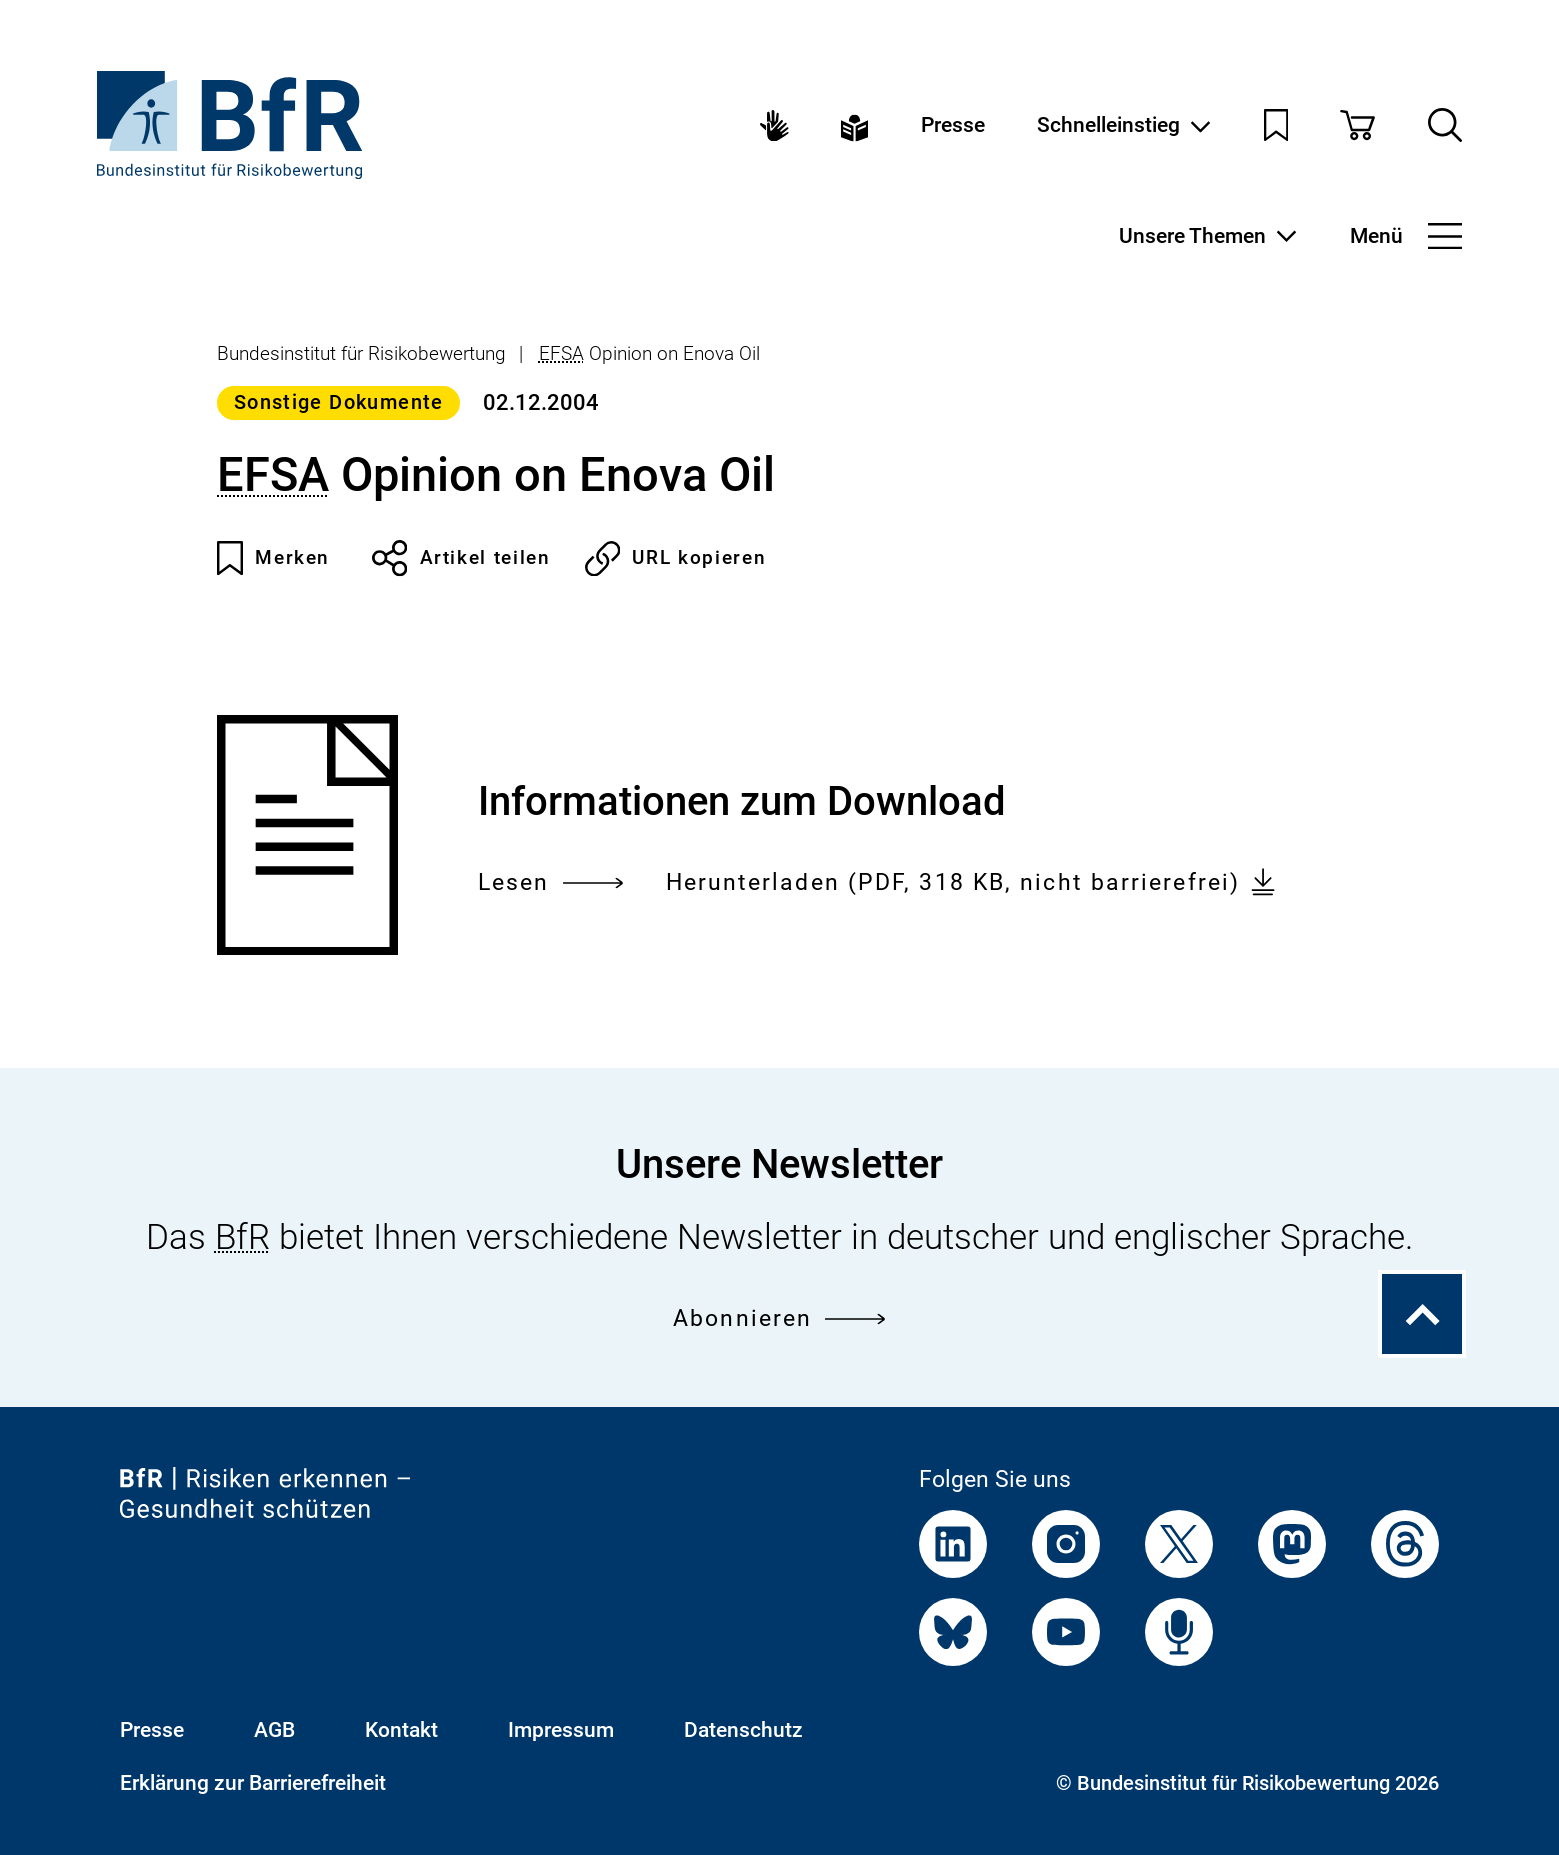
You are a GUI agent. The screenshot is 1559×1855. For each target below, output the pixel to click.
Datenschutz (743, 1730)
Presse (953, 125)
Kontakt (401, 1730)
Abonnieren (779, 1318)
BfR (242, 1237)
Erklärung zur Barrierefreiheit (253, 1783)
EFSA (561, 353)
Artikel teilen (461, 558)
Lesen (550, 882)
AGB (274, 1730)
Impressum (561, 1730)
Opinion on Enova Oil (649, 353)
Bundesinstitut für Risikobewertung (361, 353)
